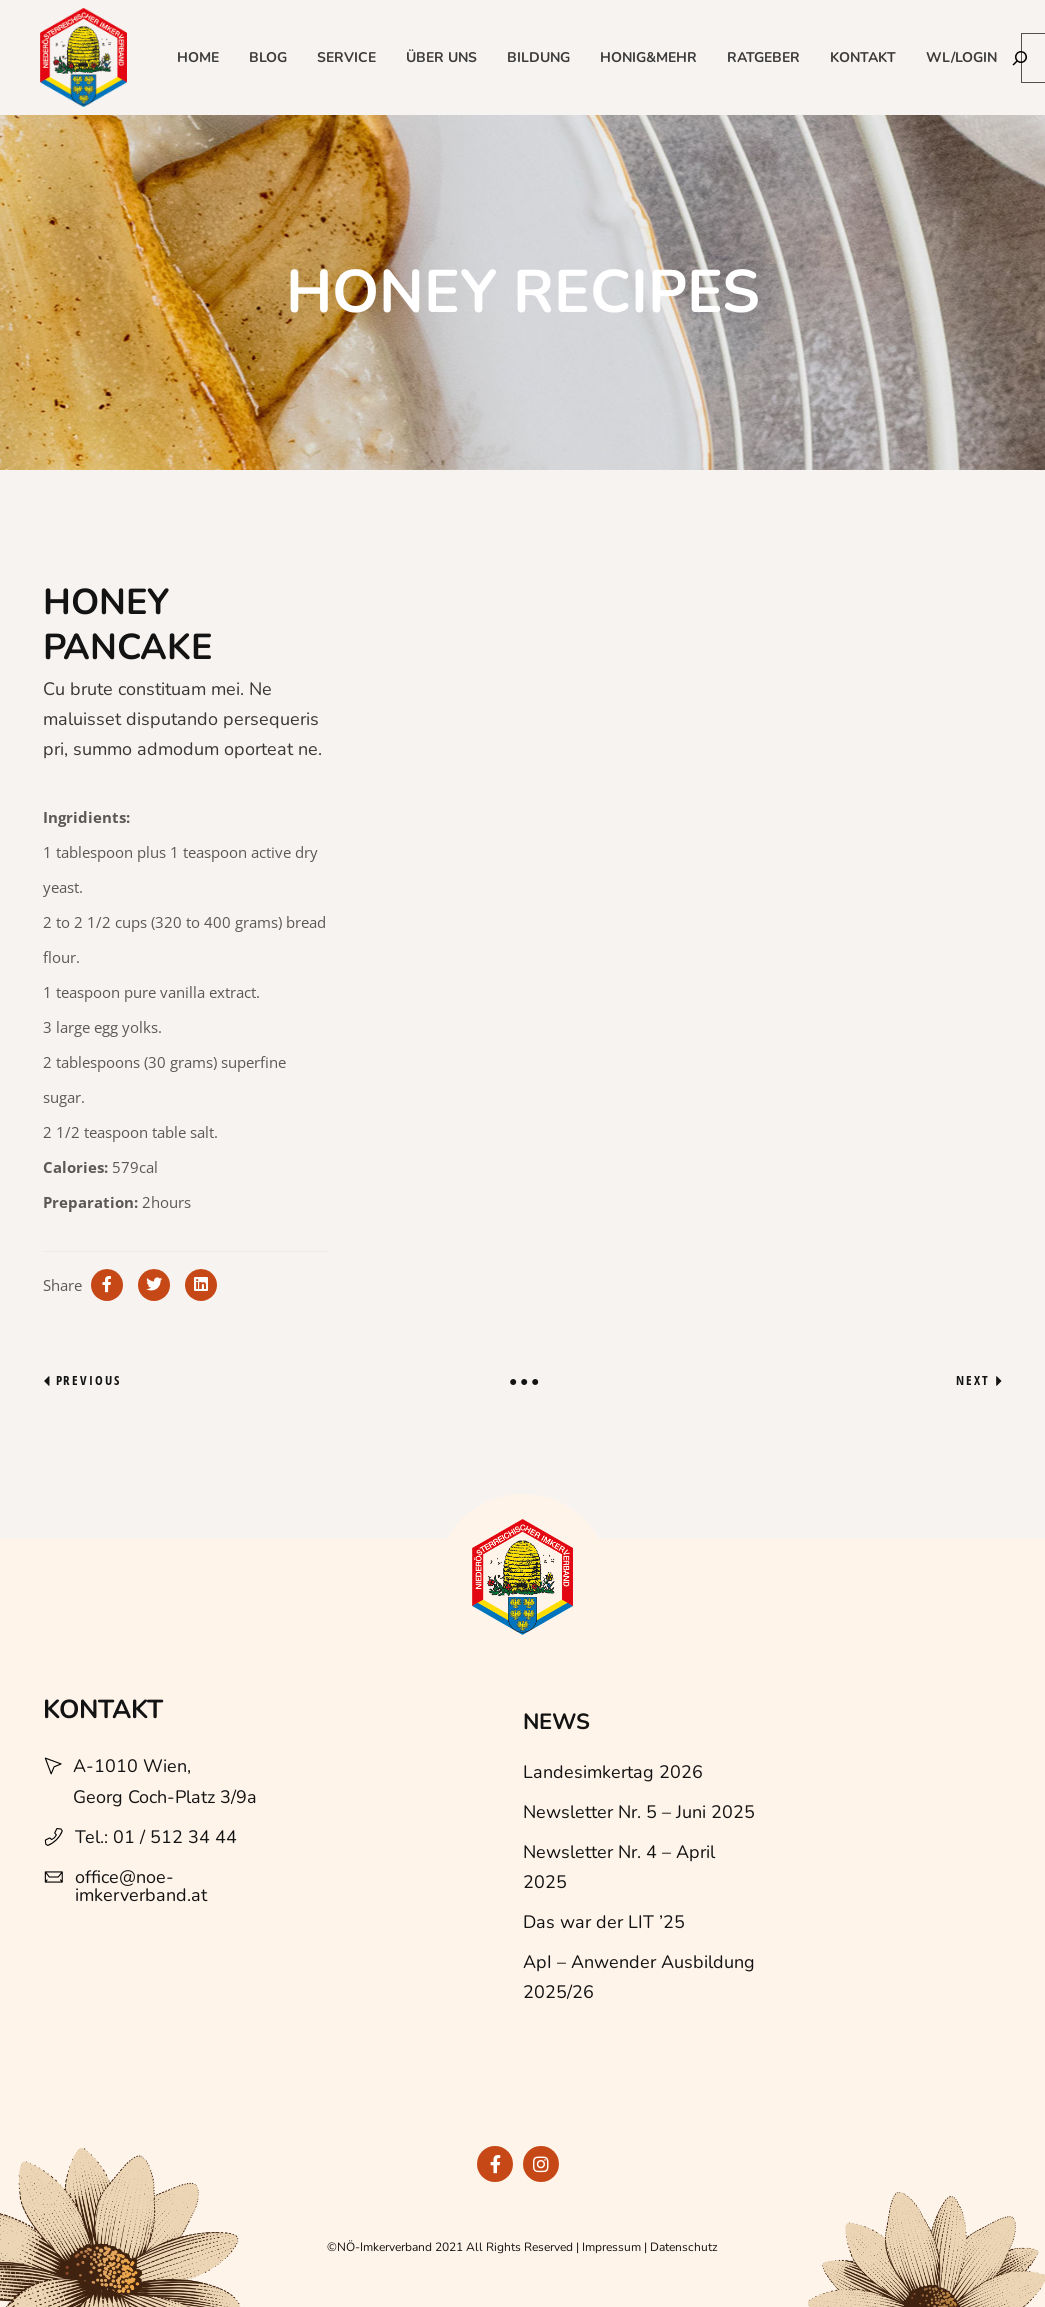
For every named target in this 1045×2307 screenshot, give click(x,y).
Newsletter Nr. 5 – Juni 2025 (639, 1812)
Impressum (611, 2247)
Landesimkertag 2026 (613, 1772)
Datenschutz (684, 2247)
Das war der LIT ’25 (604, 1922)
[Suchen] (1020, 57)
